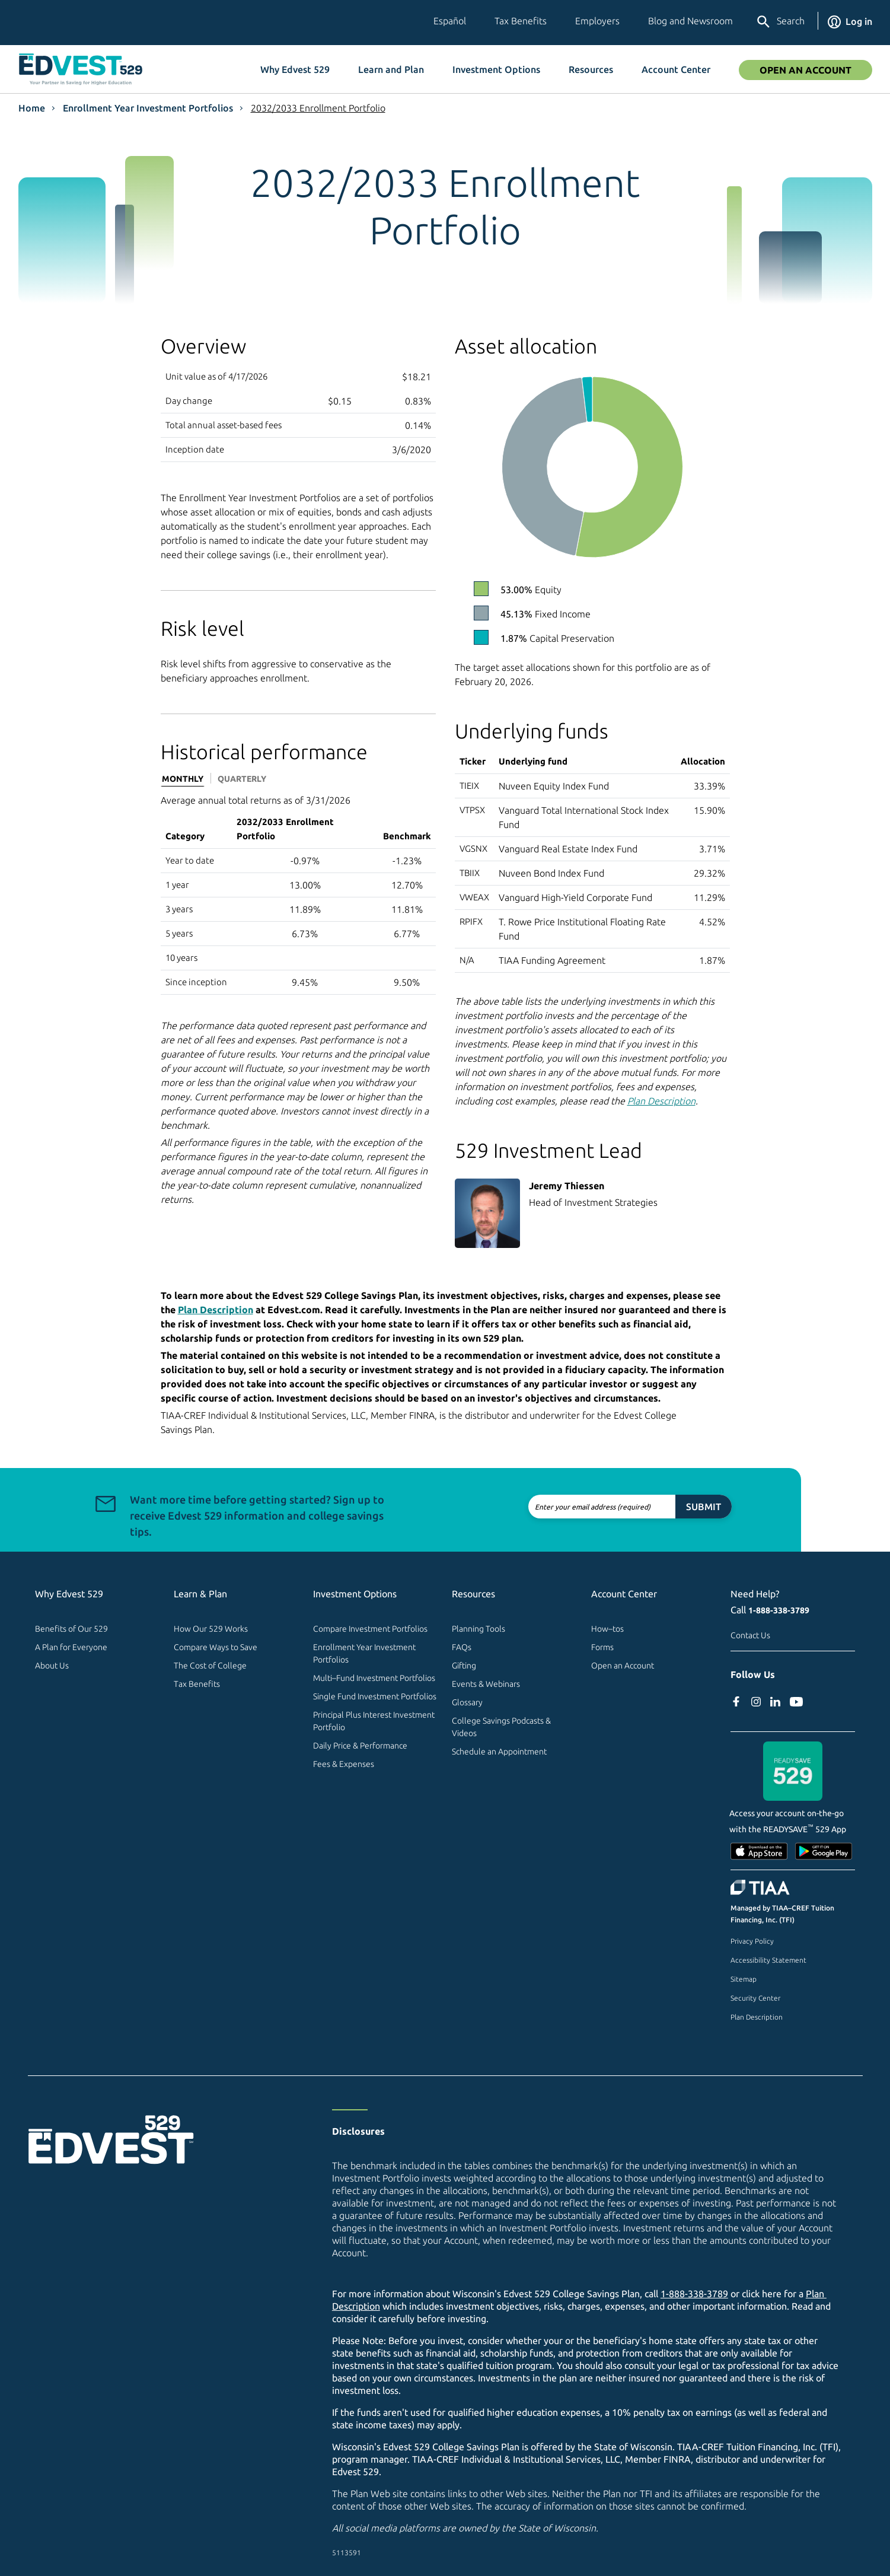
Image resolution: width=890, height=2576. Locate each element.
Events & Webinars (486, 1684)
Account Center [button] (676, 69)
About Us (52, 1665)
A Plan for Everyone (71, 1647)
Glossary (467, 1702)
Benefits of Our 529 (71, 1629)
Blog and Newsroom (690, 20)
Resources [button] (591, 69)
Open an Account (622, 1665)
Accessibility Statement (768, 1960)
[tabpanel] (298, 894)
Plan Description (756, 2017)
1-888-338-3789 (778, 1610)
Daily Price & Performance (360, 1745)
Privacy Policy (752, 1941)
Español (449, 20)
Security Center (755, 1998)
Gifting (464, 1665)
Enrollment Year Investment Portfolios (148, 108)
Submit (660, 1506)
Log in (850, 21)
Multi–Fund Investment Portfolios (374, 1678)
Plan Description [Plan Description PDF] (661, 1101)
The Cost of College (210, 1665)
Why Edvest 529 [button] (295, 69)
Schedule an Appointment (499, 1751)
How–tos (607, 1629)
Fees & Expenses (343, 1764)
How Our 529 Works (211, 1629)
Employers (597, 20)
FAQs (461, 1647)
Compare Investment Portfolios (370, 1629)
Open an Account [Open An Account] (805, 70)
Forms (602, 1647)
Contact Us (750, 1635)
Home (31, 108)
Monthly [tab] (182, 779)
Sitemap (743, 1979)
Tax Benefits (521, 20)
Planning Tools (478, 1629)
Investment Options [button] (496, 69)
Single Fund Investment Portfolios (374, 1696)
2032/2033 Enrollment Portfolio (318, 108)
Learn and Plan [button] (391, 69)
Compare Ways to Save (215, 1647)
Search (780, 22)
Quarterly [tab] (242, 779)
